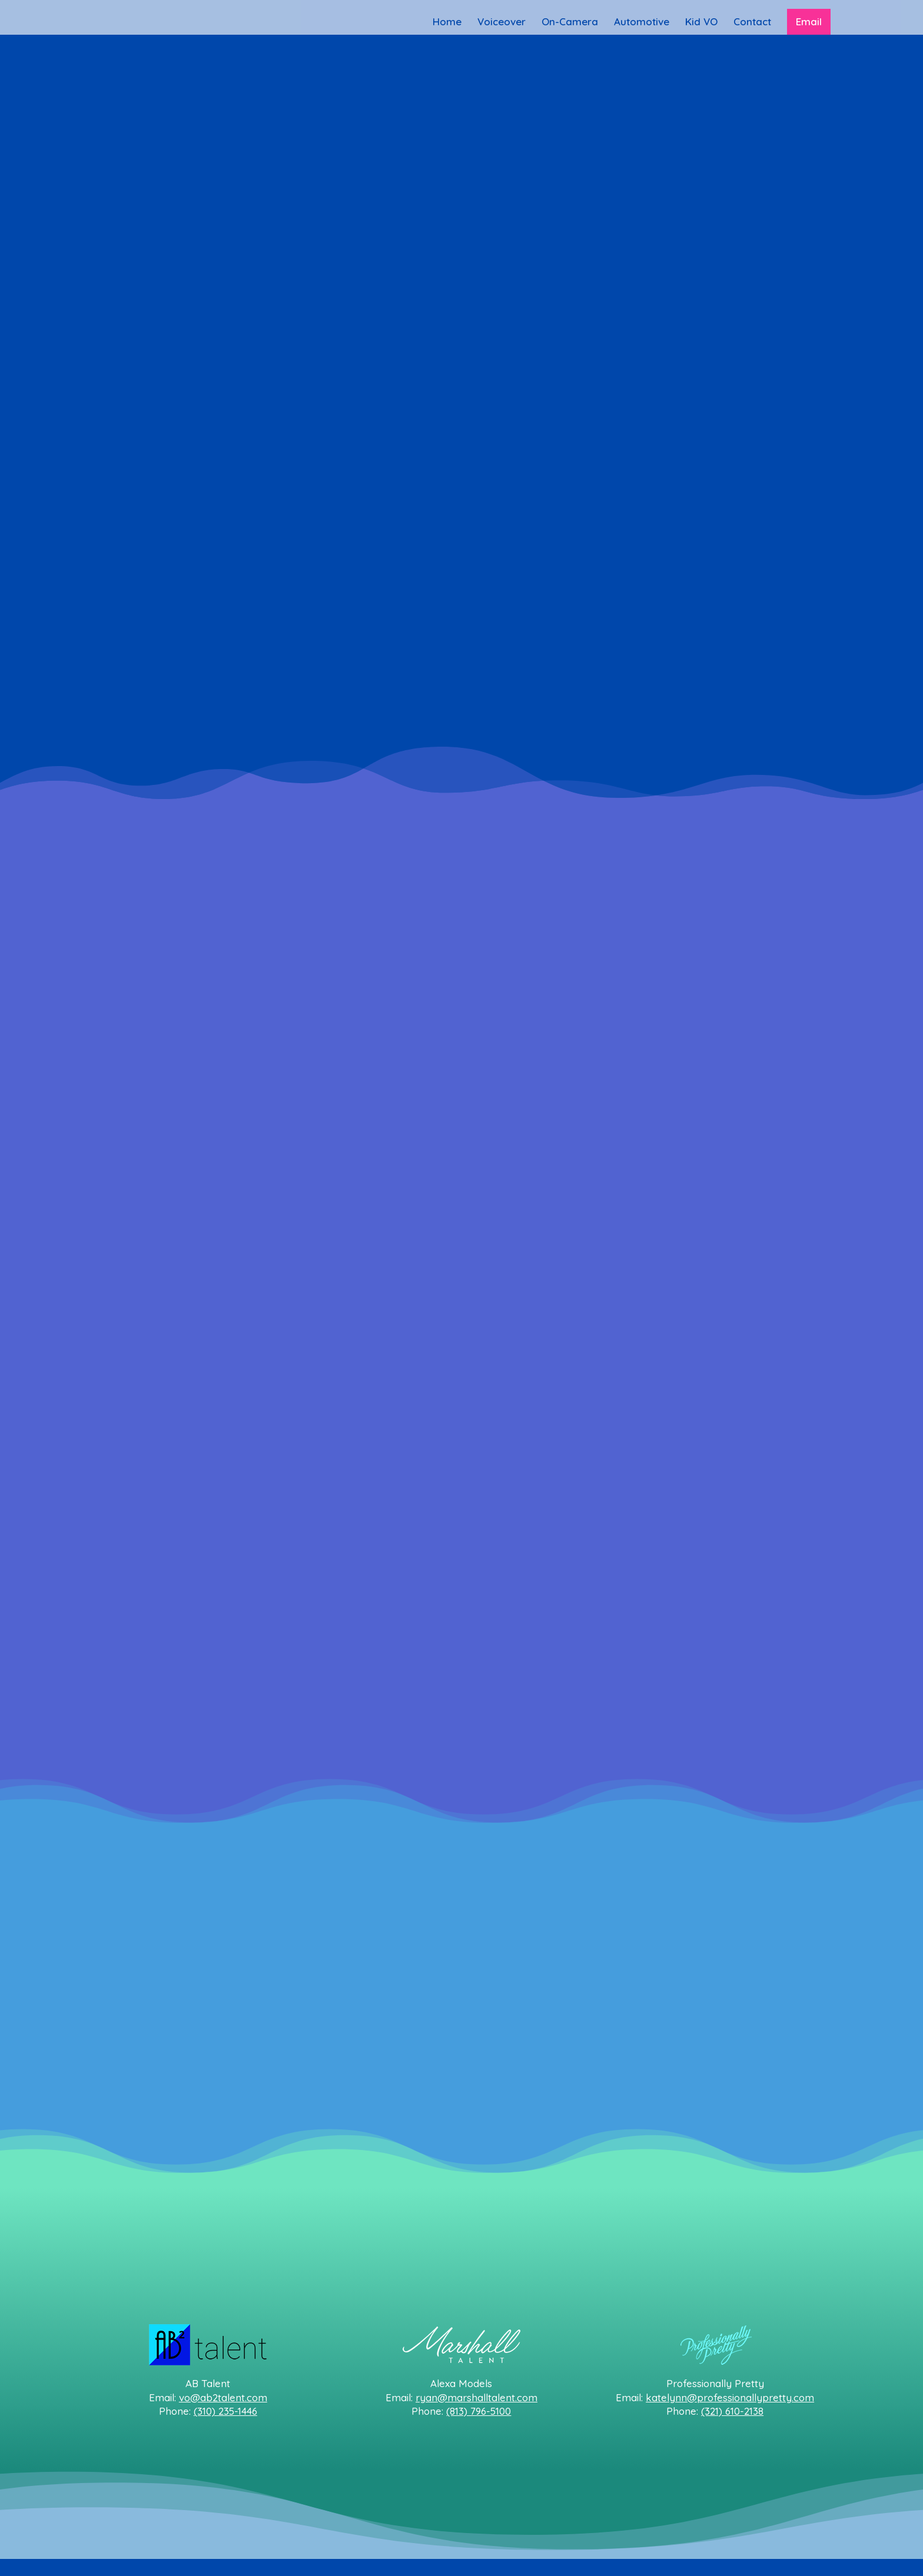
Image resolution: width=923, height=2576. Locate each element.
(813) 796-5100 (478, 2411)
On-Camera (570, 23)
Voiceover (501, 23)
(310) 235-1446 (225, 2411)
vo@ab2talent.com (223, 2397)
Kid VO (701, 23)
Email (809, 21)
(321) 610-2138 (732, 2411)
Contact (752, 23)
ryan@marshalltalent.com (476, 2397)
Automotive (641, 23)
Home (447, 23)
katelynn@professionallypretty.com (730, 2397)
